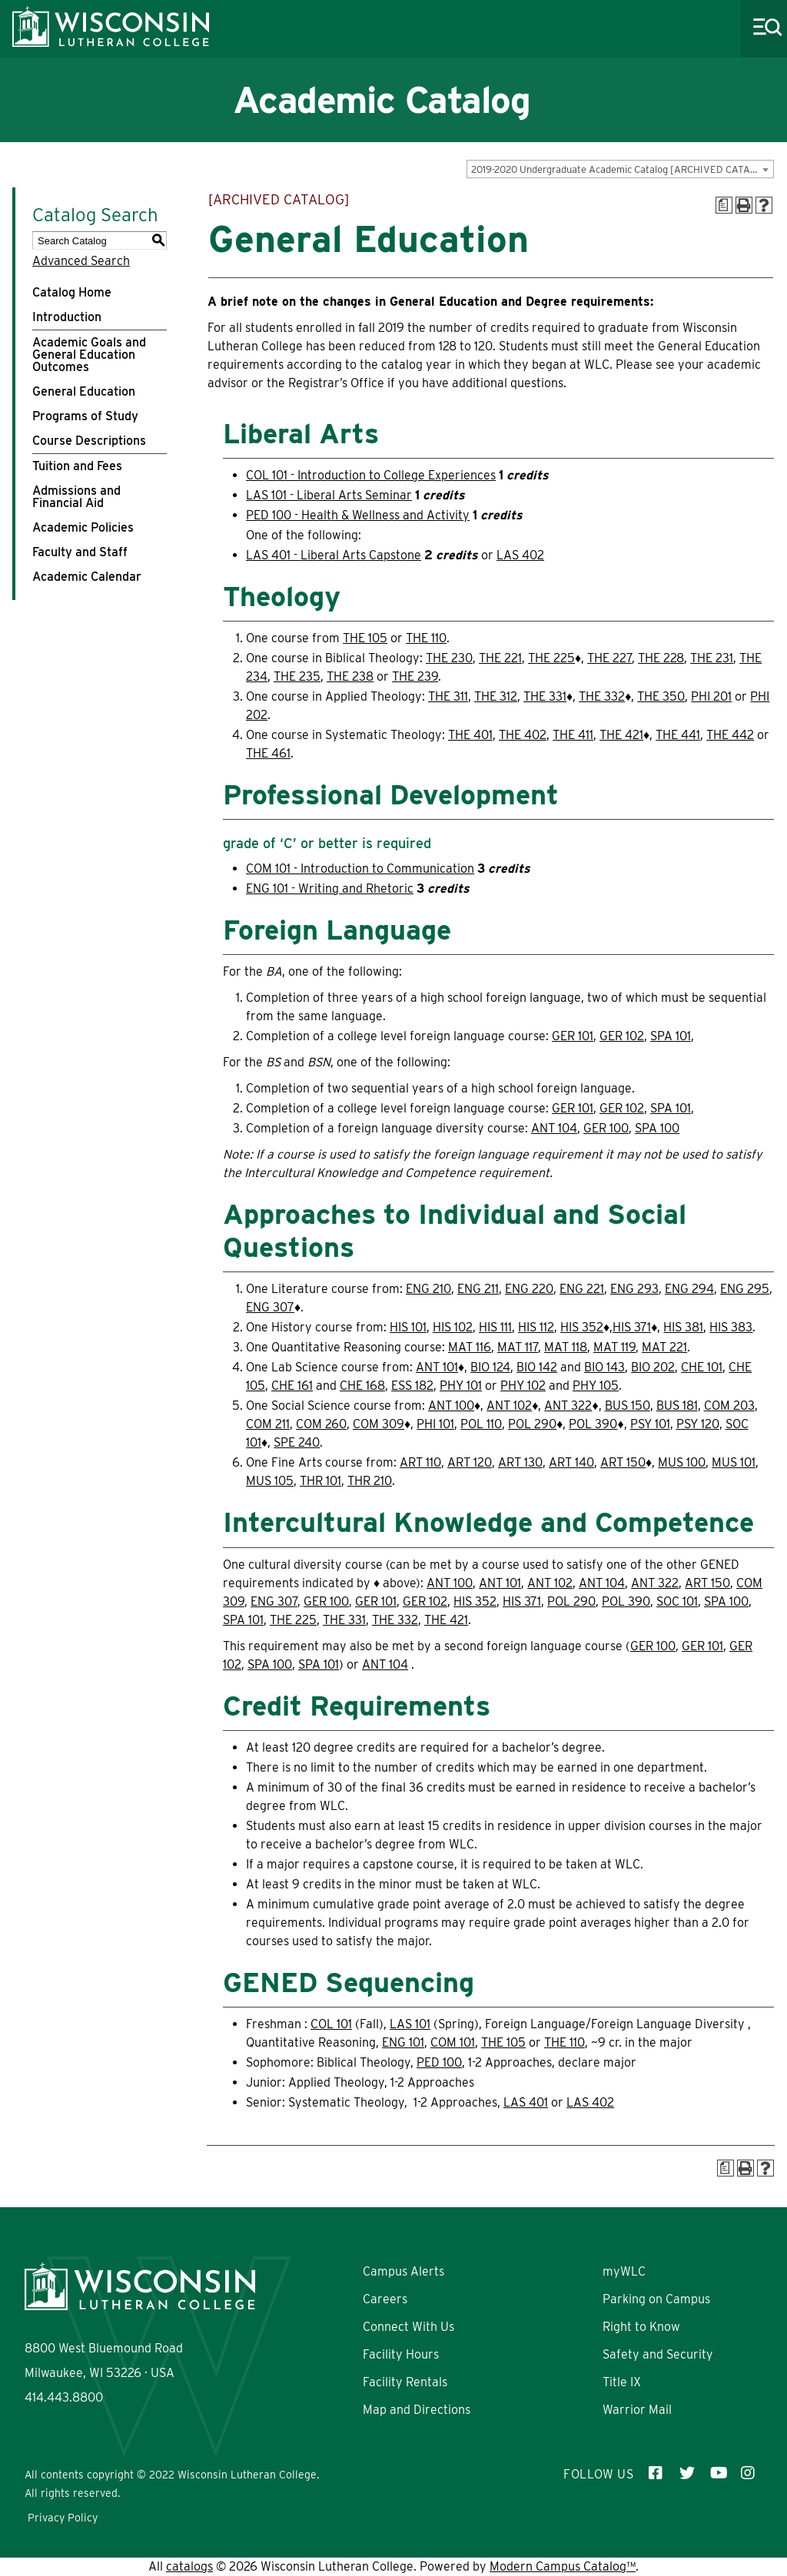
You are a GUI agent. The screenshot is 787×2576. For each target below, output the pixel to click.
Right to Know (641, 2326)
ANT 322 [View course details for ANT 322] (568, 1405)
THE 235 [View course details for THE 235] (297, 676)
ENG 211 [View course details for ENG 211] (478, 1288)
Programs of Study (85, 416)
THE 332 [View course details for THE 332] (602, 696)
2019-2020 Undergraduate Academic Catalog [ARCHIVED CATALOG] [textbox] (622, 169)
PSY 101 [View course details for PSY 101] (650, 1424)
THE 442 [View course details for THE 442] (730, 735)
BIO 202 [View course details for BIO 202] (653, 1367)
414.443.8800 (64, 2397)
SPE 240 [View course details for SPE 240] (297, 1442)
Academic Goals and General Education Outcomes (89, 354)
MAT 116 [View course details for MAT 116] (469, 1347)
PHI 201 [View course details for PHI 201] (711, 696)
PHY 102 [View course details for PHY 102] (523, 1385)
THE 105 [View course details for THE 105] (365, 638)
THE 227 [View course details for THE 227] (609, 658)
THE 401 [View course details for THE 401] (470, 735)
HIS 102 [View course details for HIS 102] (453, 1327)
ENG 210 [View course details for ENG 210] (428, 1288)
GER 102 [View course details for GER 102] (621, 1036)
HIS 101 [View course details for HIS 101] (408, 1327)
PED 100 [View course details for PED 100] (439, 2062)
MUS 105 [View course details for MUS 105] (270, 1481)
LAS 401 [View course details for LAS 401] (525, 2102)
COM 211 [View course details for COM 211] (268, 1424)
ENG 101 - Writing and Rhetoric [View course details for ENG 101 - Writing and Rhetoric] (329, 888)
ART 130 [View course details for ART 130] (520, 1462)
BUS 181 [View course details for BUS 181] (677, 1405)
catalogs (189, 2566)
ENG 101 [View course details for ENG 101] (403, 2042)
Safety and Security (658, 2354)
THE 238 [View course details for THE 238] (350, 676)
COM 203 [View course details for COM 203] (729, 1405)
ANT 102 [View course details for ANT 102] (509, 1405)
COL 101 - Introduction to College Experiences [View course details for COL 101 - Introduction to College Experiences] (371, 475)
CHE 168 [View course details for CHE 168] (362, 1385)
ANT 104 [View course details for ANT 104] (554, 1128)
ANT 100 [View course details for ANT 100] (451, 1405)
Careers (385, 2299)
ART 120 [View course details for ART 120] (469, 1462)
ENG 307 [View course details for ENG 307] (270, 1307)
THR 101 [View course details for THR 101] (320, 1481)
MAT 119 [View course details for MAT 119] (614, 1347)
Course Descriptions (89, 440)
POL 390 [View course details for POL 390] (593, 1424)
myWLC (624, 2271)
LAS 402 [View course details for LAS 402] (520, 555)
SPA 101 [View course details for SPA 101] (670, 1036)
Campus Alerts (403, 2271)
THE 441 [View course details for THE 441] (678, 735)
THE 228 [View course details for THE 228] (661, 658)
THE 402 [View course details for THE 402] (522, 735)
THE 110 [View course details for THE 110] (426, 638)
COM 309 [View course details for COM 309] (378, 1424)
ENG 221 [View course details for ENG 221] (582, 1288)
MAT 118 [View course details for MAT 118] (565, 1347)
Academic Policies (83, 527)
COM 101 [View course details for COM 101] (452, 2042)
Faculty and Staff (80, 552)
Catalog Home (71, 292)
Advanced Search (81, 261)
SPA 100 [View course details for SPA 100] (657, 1128)
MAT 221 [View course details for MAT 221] (664, 1347)
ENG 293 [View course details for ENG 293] (634, 1288)
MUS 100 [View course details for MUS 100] (682, 1462)
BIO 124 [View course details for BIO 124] (490, 1367)
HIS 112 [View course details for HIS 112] (536, 1327)
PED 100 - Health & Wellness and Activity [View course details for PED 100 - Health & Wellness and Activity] (358, 515)
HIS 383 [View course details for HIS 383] (730, 1327)
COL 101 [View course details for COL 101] (331, 2024)
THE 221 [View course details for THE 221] (500, 658)
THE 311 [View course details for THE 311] (448, 696)
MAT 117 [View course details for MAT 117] (517, 1347)
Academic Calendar (86, 576)
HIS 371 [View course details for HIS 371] (632, 1327)
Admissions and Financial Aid (76, 496)
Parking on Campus (656, 2299)
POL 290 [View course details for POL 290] (532, 1424)
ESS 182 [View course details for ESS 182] (412, 1385)
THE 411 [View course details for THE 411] (573, 735)
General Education (83, 391)
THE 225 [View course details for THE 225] (551, 658)
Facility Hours (401, 2354)
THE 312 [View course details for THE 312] (495, 696)
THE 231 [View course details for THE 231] (711, 658)
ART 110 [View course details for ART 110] (420, 1462)
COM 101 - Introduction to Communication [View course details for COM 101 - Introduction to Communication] (360, 868)
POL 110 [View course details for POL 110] (481, 1424)
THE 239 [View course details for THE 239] (415, 676)
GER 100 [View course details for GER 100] (606, 1128)
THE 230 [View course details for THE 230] (449, 658)
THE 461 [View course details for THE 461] (268, 753)
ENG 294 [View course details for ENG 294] (689, 1288)
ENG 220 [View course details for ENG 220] (529, 1288)
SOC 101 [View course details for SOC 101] (677, 1601)
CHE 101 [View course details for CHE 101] (701, 1367)
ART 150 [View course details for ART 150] (623, 1462)
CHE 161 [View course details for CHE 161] (292, 1385)
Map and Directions (416, 2409)
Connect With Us (408, 2326)
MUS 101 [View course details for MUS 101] (733, 1462)
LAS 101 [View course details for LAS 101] (410, 2024)
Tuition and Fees (77, 466)
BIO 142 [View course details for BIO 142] (536, 1367)
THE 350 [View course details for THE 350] (661, 696)
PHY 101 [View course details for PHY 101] (461, 1385)
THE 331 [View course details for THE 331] (544, 696)
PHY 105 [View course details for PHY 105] (596, 1385)
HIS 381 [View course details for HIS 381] (683, 1327)
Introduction (66, 317)
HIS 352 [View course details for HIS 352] (581, 1327)
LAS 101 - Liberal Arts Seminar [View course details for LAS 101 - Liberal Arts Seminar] (329, 495)
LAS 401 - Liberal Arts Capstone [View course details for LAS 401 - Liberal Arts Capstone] (333, 555)
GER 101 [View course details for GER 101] (572, 1036)
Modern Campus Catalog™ (563, 2566)
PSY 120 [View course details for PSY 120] (697, 1424)
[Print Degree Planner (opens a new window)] (724, 205)
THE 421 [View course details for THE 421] (621, 735)
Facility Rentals (405, 2382)
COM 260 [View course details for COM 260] (321, 1424)
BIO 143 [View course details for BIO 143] (604, 1367)
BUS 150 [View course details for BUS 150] (627, 1405)
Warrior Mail (637, 2409)
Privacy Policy (63, 2517)
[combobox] (620, 169)
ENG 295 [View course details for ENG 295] (744, 1288)
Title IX (622, 2382)
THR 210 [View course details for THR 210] (369, 1481)
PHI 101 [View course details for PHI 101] (435, 1424)
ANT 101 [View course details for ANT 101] (437, 1367)
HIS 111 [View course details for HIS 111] (495, 1327)
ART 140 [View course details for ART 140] (571, 1462)
